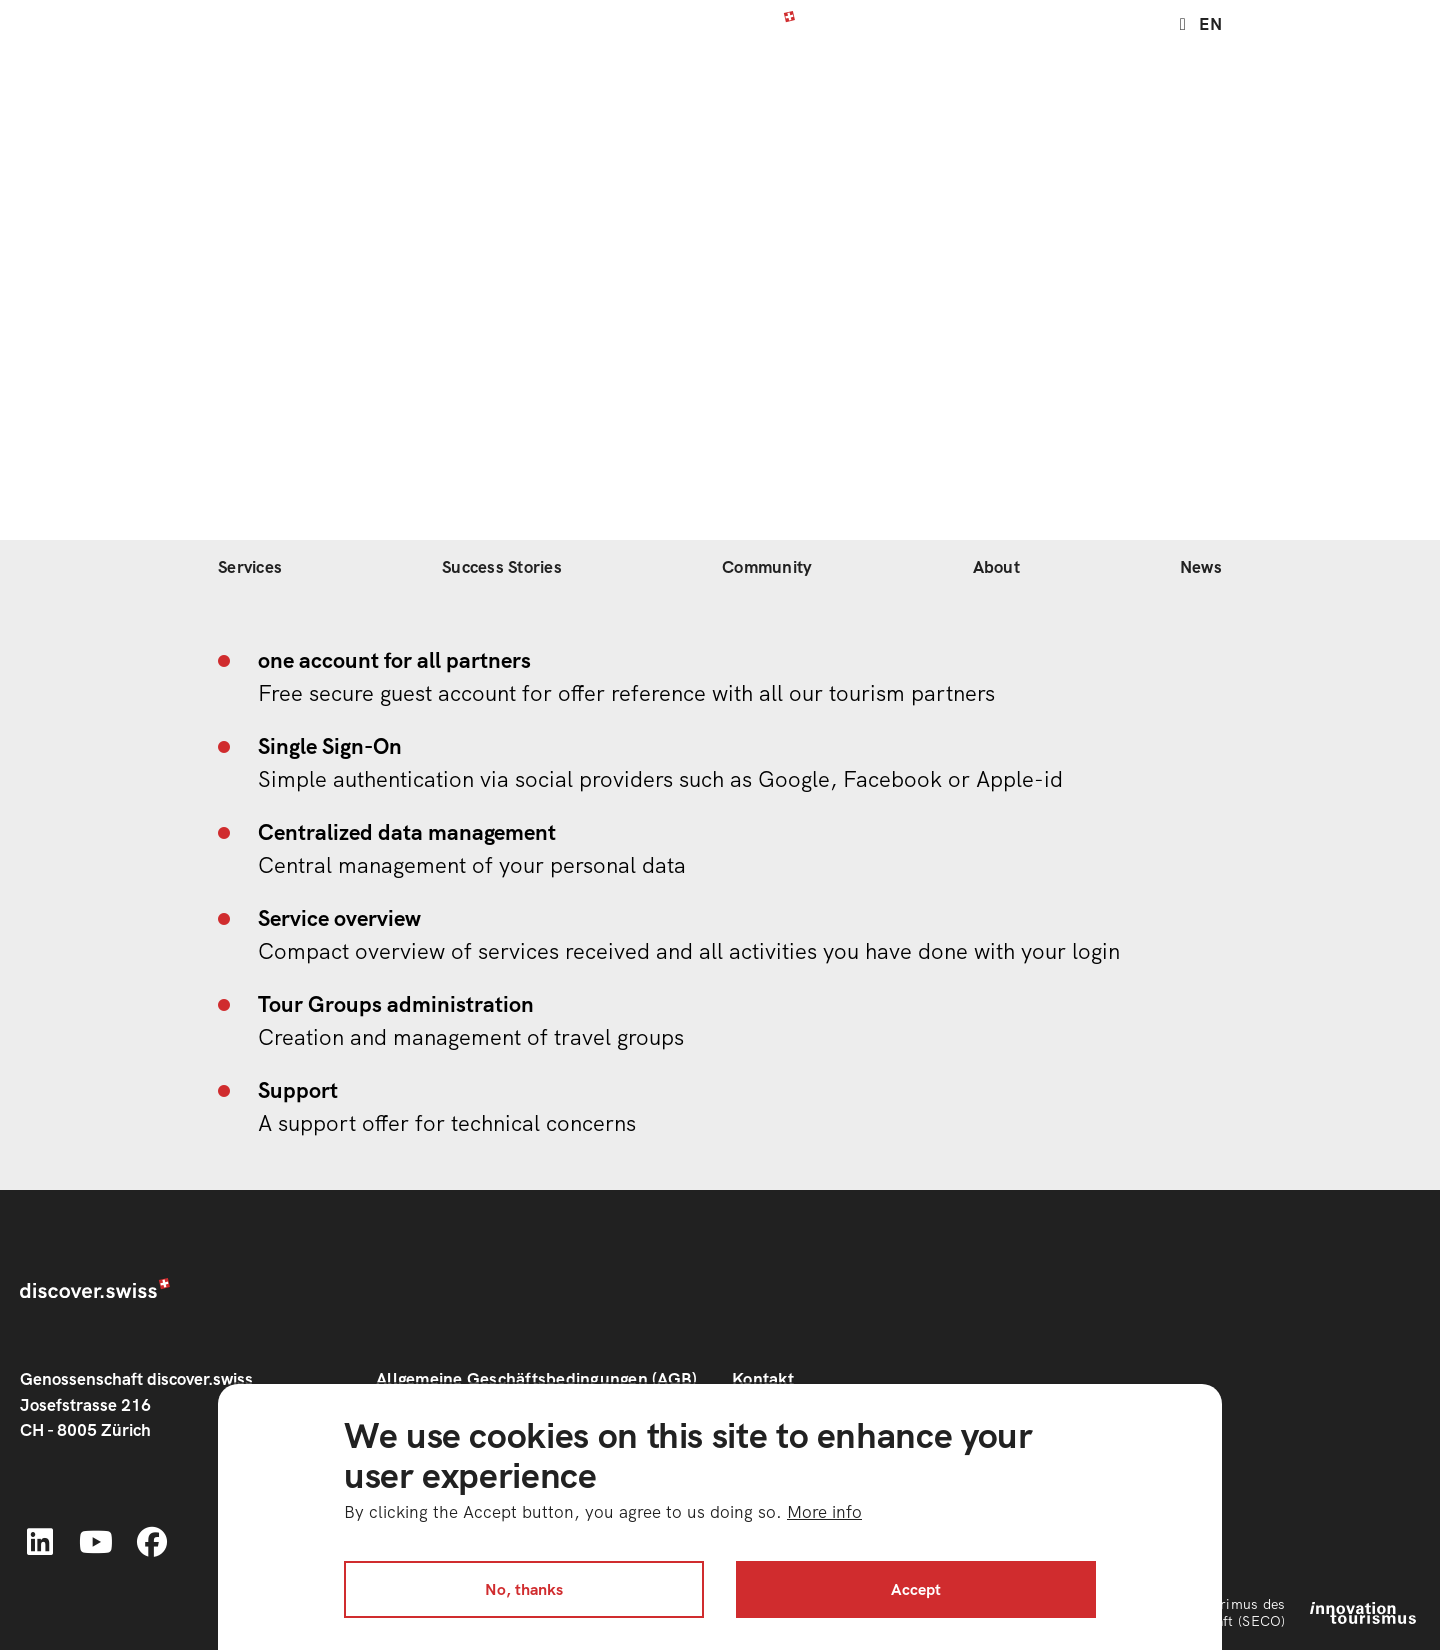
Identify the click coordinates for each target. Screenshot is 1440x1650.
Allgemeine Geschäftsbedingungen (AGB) (536, 1379)
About (996, 567)
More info (824, 1512)
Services (250, 567)
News (1201, 567)
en (1210, 22)
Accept (916, 1589)
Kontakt (763, 1379)
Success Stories (502, 567)
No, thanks (524, 1589)
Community (767, 567)
